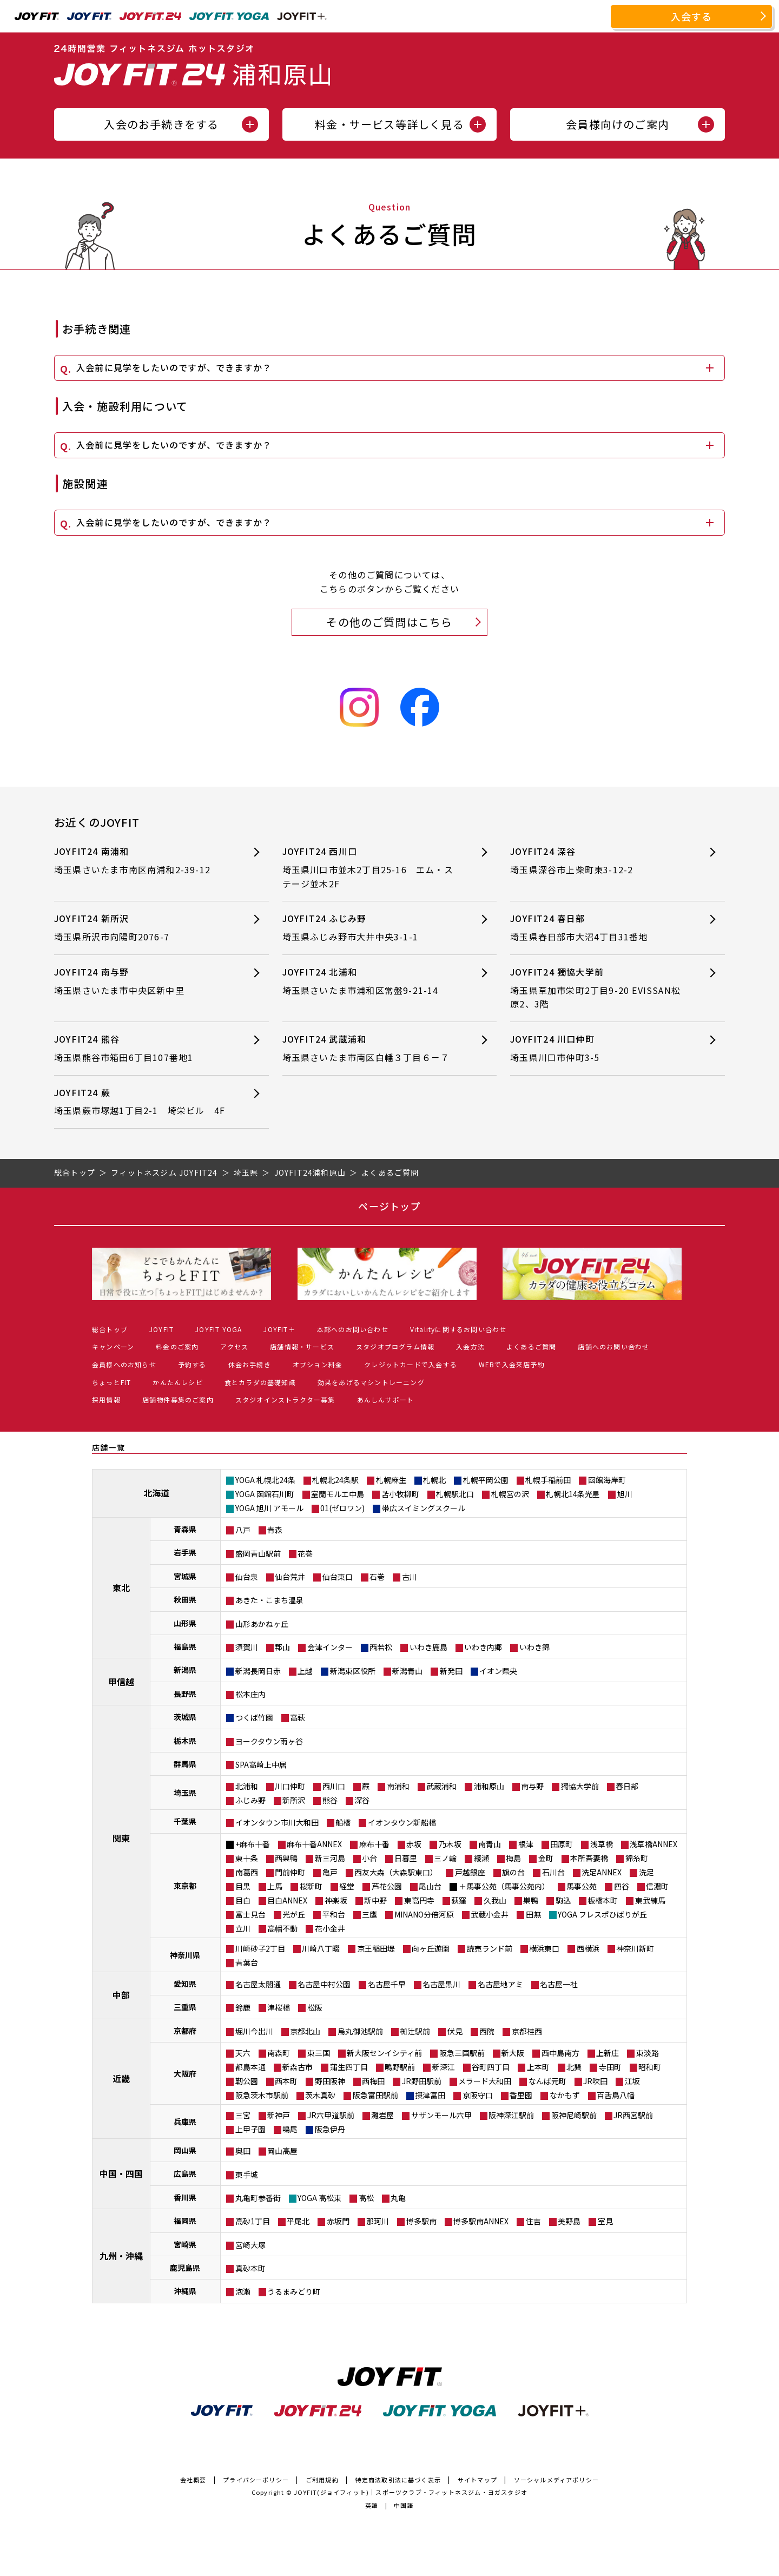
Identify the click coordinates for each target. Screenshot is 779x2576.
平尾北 (298, 2221)
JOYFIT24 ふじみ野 (370, 928)
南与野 (532, 1786)
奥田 (242, 2150)
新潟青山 (407, 1670)
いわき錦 (534, 1647)
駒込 (563, 1900)
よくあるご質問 (531, 1346)
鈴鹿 (242, 2007)
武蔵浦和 (441, 1786)
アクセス (234, 1346)
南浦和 (398, 1786)
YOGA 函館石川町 (264, 1493)
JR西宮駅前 (633, 2115)
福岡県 (185, 2220)
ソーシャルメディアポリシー (556, 2479)
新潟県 (185, 1669)
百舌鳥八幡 (616, 2095)
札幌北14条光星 (573, 1493)
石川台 (553, 1872)
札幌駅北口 (455, 1493)
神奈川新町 (635, 1948)
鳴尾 (290, 2129)
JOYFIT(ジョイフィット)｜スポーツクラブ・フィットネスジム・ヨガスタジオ (410, 2492)
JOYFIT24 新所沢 (142, 928)
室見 (605, 2221)
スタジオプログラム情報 (395, 1346)
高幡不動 (282, 1928)
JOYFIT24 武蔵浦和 (370, 1048)
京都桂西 (527, 2031)
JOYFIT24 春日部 (598, 928)
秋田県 (185, 1599)
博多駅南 (421, 2221)
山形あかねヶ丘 (261, 1623)
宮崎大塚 (250, 2244)
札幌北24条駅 (335, 1479)
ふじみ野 (250, 1800)
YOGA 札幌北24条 (265, 1479)
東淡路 (647, 2052)
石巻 (377, 1576)
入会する (691, 16)
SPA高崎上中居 (261, 1764)
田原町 (561, 1844)
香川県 (185, 2197)
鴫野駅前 (400, 2066)
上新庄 (607, 2052)
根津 (525, 1844)
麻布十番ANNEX (314, 1844)
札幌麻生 (391, 1479)
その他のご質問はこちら (389, 622)
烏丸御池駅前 (360, 2031)
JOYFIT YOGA (218, 1329)
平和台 (333, 1914)
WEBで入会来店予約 (512, 1364)
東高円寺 (419, 1900)
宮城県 (185, 1576)
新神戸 (278, 2115)
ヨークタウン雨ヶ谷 (269, 1741)
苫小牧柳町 (400, 1493)
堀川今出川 (254, 2031)
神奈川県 (185, 1954)
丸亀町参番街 (258, 2197)
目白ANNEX (287, 1900)
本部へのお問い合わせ (352, 1329)
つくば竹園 (254, 1717)
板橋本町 (602, 1900)
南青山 (489, 1844)
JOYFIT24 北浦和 (370, 981)
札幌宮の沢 (510, 1493)
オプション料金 (317, 1364)
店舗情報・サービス (302, 1346)
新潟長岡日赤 (258, 1670)
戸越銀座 (470, 1872)
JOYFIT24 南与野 (142, 981)
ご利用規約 (322, 2479)
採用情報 (106, 1399)
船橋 (343, 1822)
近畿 (121, 2078)
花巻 (305, 1553)
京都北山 (305, 2031)
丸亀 (398, 2197)
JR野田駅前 (421, 2081)
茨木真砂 (320, 2095)
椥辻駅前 (415, 2031)
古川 (409, 1576)
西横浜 (588, 1948)
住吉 (533, 2221)
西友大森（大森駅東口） (396, 1872)
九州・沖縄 (121, 2255)
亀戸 (330, 1872)
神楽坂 (336, 1900)
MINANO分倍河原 (424, 1914)
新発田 (451, 1670)
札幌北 (434, 1479)
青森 (274, 1529)
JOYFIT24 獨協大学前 (598, 988)
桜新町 (311, 1886)
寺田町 (610, 2066)
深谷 (361, 1800)
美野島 (569, 2221)
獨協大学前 (580, 1786)
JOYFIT (161, 1329)
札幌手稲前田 (548, 1479)
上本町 (538, 2066)
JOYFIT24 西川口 (370, 868)
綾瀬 (481, 1858)
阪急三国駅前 (462, 2052)
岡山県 (185, 2150)
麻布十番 (374, 1844)
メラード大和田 (484, 2081)
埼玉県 (185, 1792)
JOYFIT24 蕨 (142, 1102)
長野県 (185, 1693)
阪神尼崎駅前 (574, 2115)
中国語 (404, 2505)
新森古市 (297, 2066)
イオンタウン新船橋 (402, 1822)
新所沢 (293, 1800)
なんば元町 (547, 2081)
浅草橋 (601, 1844)
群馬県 (185, 1763)
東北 (121, 1587)
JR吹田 (595, 2081)
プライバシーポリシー (256, 2479)
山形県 (185, 1623)
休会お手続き (249, 1364)
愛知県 (185, 1983)
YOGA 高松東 (319, 2197)
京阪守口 (478, 2095)
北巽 (574, 2066)
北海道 (156, 1492)
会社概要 (193, 2479)
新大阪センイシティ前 (384, 2052)
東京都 (185, 1885)
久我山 (495, 1900)
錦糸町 (636, 1858)
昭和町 (649, 2066)
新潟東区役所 (352, 1670)
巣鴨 (530, 1900)
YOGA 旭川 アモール (269, 1508)
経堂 (346, 1886)
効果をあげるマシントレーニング (371, 1382)
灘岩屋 (382, 2115)
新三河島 (330, 1858)
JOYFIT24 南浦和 (142, 861)
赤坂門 (338, 2221)
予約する (192, 1364)
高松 (366, 2197)
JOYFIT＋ (279, 1329)
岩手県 (185, 1552)
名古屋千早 (387, 1984)
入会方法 (470, 1346)
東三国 (318, 2052)
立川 (242, 1928)
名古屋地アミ (500, 1984)
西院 (486, 2031)
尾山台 (430, 1886)
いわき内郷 (483, 1647)
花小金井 (330, 1928)
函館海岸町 (607, 1479)
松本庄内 (250, 1694)
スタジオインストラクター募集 (285, 1399)
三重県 (185, 2006)
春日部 (627, 1786)
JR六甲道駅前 (330, 2115)
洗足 (646, 1872)
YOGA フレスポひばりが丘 (602, 1914)
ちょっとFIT (111, 1382)
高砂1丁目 (252, 2221)
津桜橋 (278, 2007)
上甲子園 (250, 2129)
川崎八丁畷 (321, 1948)
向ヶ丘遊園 (431, 1948)
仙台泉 (246, 1576)
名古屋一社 (559, 1984)
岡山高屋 (282, 2150)
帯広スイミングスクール (423, 1508)
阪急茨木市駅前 (261, 2095)
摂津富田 (430, 2095)
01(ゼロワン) (342, 1508)
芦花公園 (387, 1886)
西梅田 (373, 2081)
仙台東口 (337, 1576)
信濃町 (657, 1886)
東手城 (246, 2174)
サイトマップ (477, 2479)
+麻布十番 (252, 1844)
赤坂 (413, 1844)
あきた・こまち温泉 (269, 1600)
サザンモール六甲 (441, 2115)
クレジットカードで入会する (410, 1364)
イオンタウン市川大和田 (277, 1822)
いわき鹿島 (428, 1647)
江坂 (632, 2081)
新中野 (375, 1900)
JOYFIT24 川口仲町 (598, 1048)
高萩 (297, 1717)
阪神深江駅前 (511, 2115)
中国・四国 (121, 2173)
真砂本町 (250, 2268)
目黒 (242, 1886)
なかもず (565, 2095)
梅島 (513, 1858)
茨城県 (185, 1716)
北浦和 (246, 1786)
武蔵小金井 (490, 1914)
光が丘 (293, 1914)
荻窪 (458, 1900)
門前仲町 (290, 1872)
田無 (533, 1914)
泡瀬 (242, 2291)
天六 (242, 2052)
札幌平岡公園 (486, 1479)
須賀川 (246, 1647)
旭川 (624, 1493)
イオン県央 (498, 1670)
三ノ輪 (445, 1858)
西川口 (333, 1786)
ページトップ (389, 1206)
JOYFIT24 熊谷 (142, 1048)
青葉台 (246, 1962)
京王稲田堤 (376, 1948)
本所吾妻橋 (589, 1858)
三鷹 (369, 1914)
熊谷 (330, 1800)
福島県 (185, 1646)
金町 (545, 1858)
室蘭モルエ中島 (337, 1493)
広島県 (185, 2173)
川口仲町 (290, 1786)
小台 (369, 1858)
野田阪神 (330, 2081)
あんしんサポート (385, 1399)
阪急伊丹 (330, 2129)
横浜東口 (544, 1948)
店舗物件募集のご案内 (178, 1399)
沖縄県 (185, 2290)
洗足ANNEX (602, 1872)
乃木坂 (450, 1844)
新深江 (443, 2066)
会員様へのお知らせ (124, 1364)
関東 (121, 1837)
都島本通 (250, 2066)
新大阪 (512, 2052)
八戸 (242, 1529)
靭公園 (246, 2081)
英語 (371, 2505)
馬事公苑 (581, 1886)
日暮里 (405, 1858)
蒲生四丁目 (349, 2066)
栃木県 (185, 1740)
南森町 (278, 2052)
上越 (305, 1670)
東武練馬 (650, 1900)
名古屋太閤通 (258, 1984)
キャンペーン (113, 1346)
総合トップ (110, 1329)
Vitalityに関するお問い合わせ (458, 1329)
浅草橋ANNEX (653, 1844)
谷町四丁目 (491, 2066)
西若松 (380, 1647)
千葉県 (185, 1821)
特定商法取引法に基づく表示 (398, 2479)
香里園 (521, 2095)
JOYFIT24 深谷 (598, 861)
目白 (242, 1900)
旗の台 (513, 1872)
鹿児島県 (185, 2267)
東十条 (246, 1858)
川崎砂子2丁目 (260, 1948)
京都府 (185, 2030)
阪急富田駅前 (375, 2095)
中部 (121, 1994)
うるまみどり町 (293, 2291)
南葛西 (246, 1872)
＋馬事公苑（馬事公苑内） (504, 1886)
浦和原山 (489, 1786)
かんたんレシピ (177, 1382)
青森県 (185, 1529)
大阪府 (185, 2073)
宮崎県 (185, 2244)
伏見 (455, 2031)
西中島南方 (560, 2052)
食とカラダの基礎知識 (260, 1382)
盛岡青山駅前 (258, 1553)
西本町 (286, 2081)
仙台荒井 (290, 1576)
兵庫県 (185, 2121)
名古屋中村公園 (324, 1984)
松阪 (314, 2007)
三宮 (242, 2115)
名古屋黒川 (441, 1984)
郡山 (282, 1647)
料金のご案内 (177, 1346)
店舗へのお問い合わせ (613, 1346)
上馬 (274, 1886)
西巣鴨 (286, 1858)
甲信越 (121, 1681)
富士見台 (250, 1914)
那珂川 (377, 2221)
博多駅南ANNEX (481, 2221)
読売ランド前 (489, 1948)
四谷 (621, 1886)
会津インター (330, 1647)
